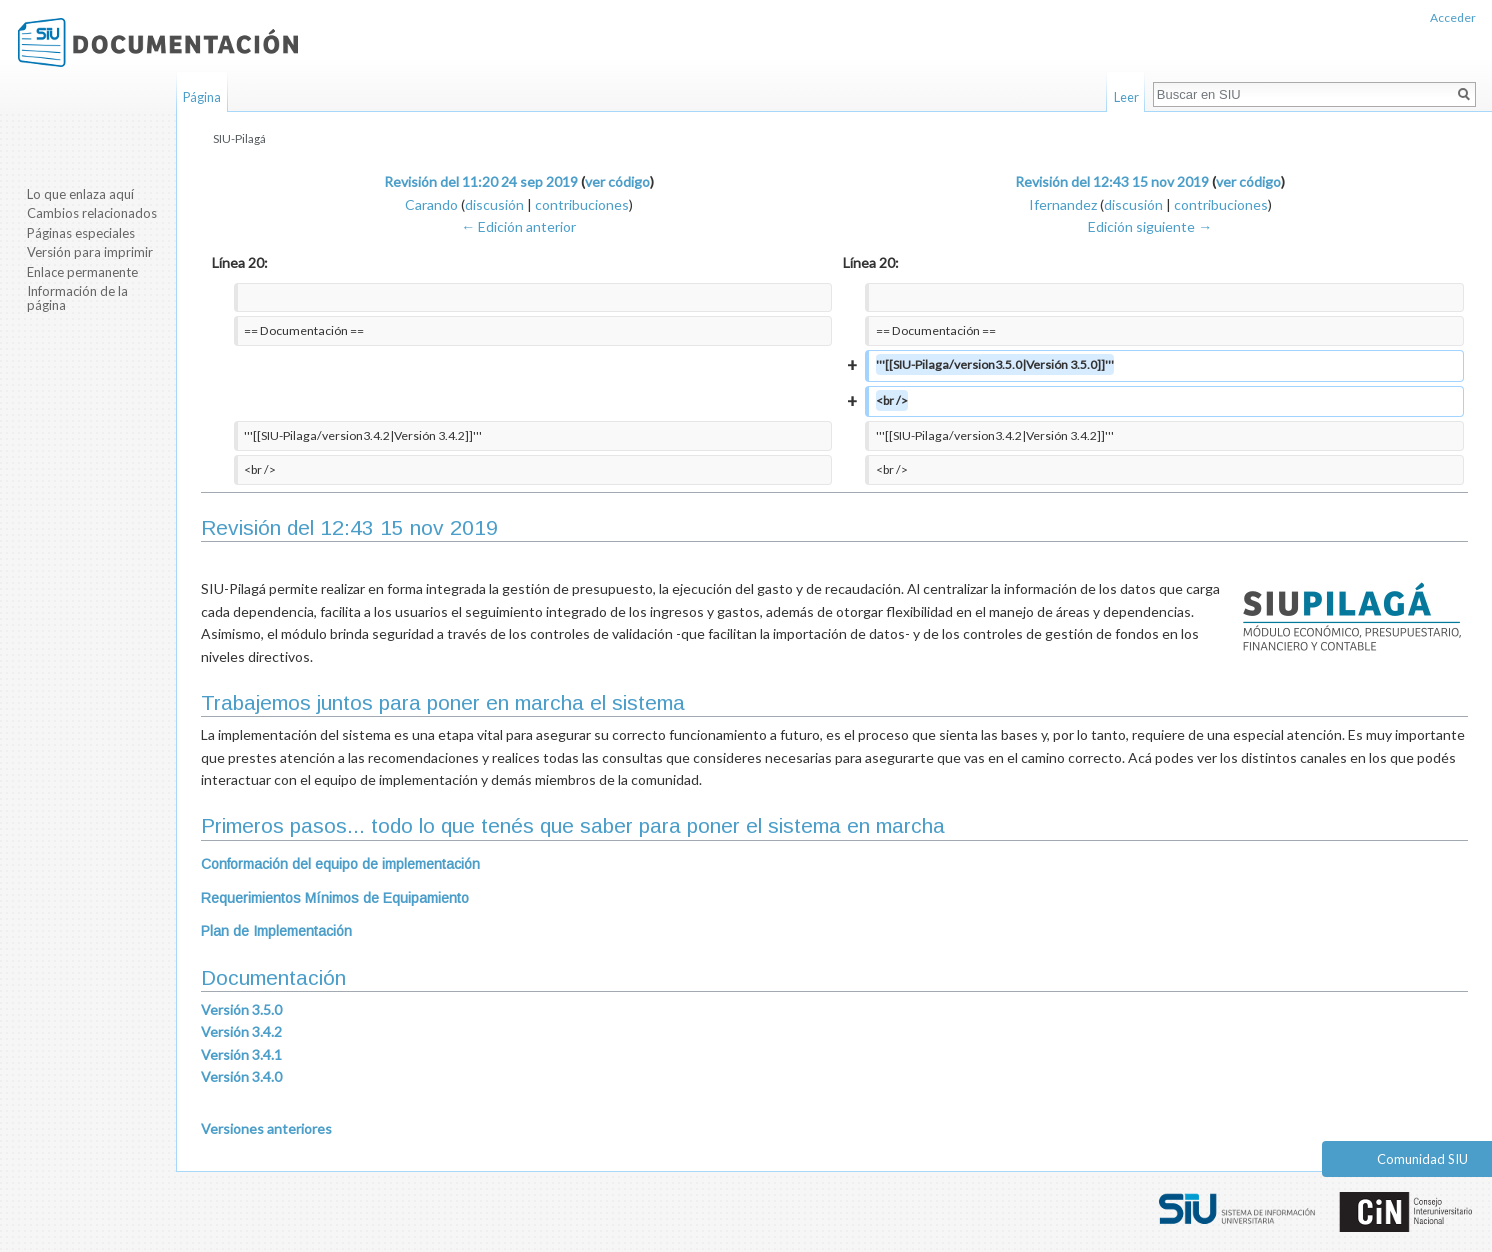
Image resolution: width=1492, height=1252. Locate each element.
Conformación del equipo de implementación (340, 864)
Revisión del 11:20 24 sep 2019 (481, 181)
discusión (494, 204)
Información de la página (77, 298)
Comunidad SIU (1422, 1159)
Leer (1126, 97)
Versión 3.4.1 (241, 1054)
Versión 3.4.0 (241, 1076)
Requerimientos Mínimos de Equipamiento (335, 898)
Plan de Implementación (276, 931)
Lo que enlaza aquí (80, 194)
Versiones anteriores (266, 1128)
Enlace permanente (82, 272)
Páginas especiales (81, 233)
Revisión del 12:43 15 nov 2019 (1112, 181)
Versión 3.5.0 (241, 1009)
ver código (617, 181)
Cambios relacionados (92, 213)
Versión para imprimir (90, 252)
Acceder (1453, 17)
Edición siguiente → (1150, 226)
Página (202, 97)
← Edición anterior (518, 226)
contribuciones (582, 204)
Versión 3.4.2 (241, 1031)
